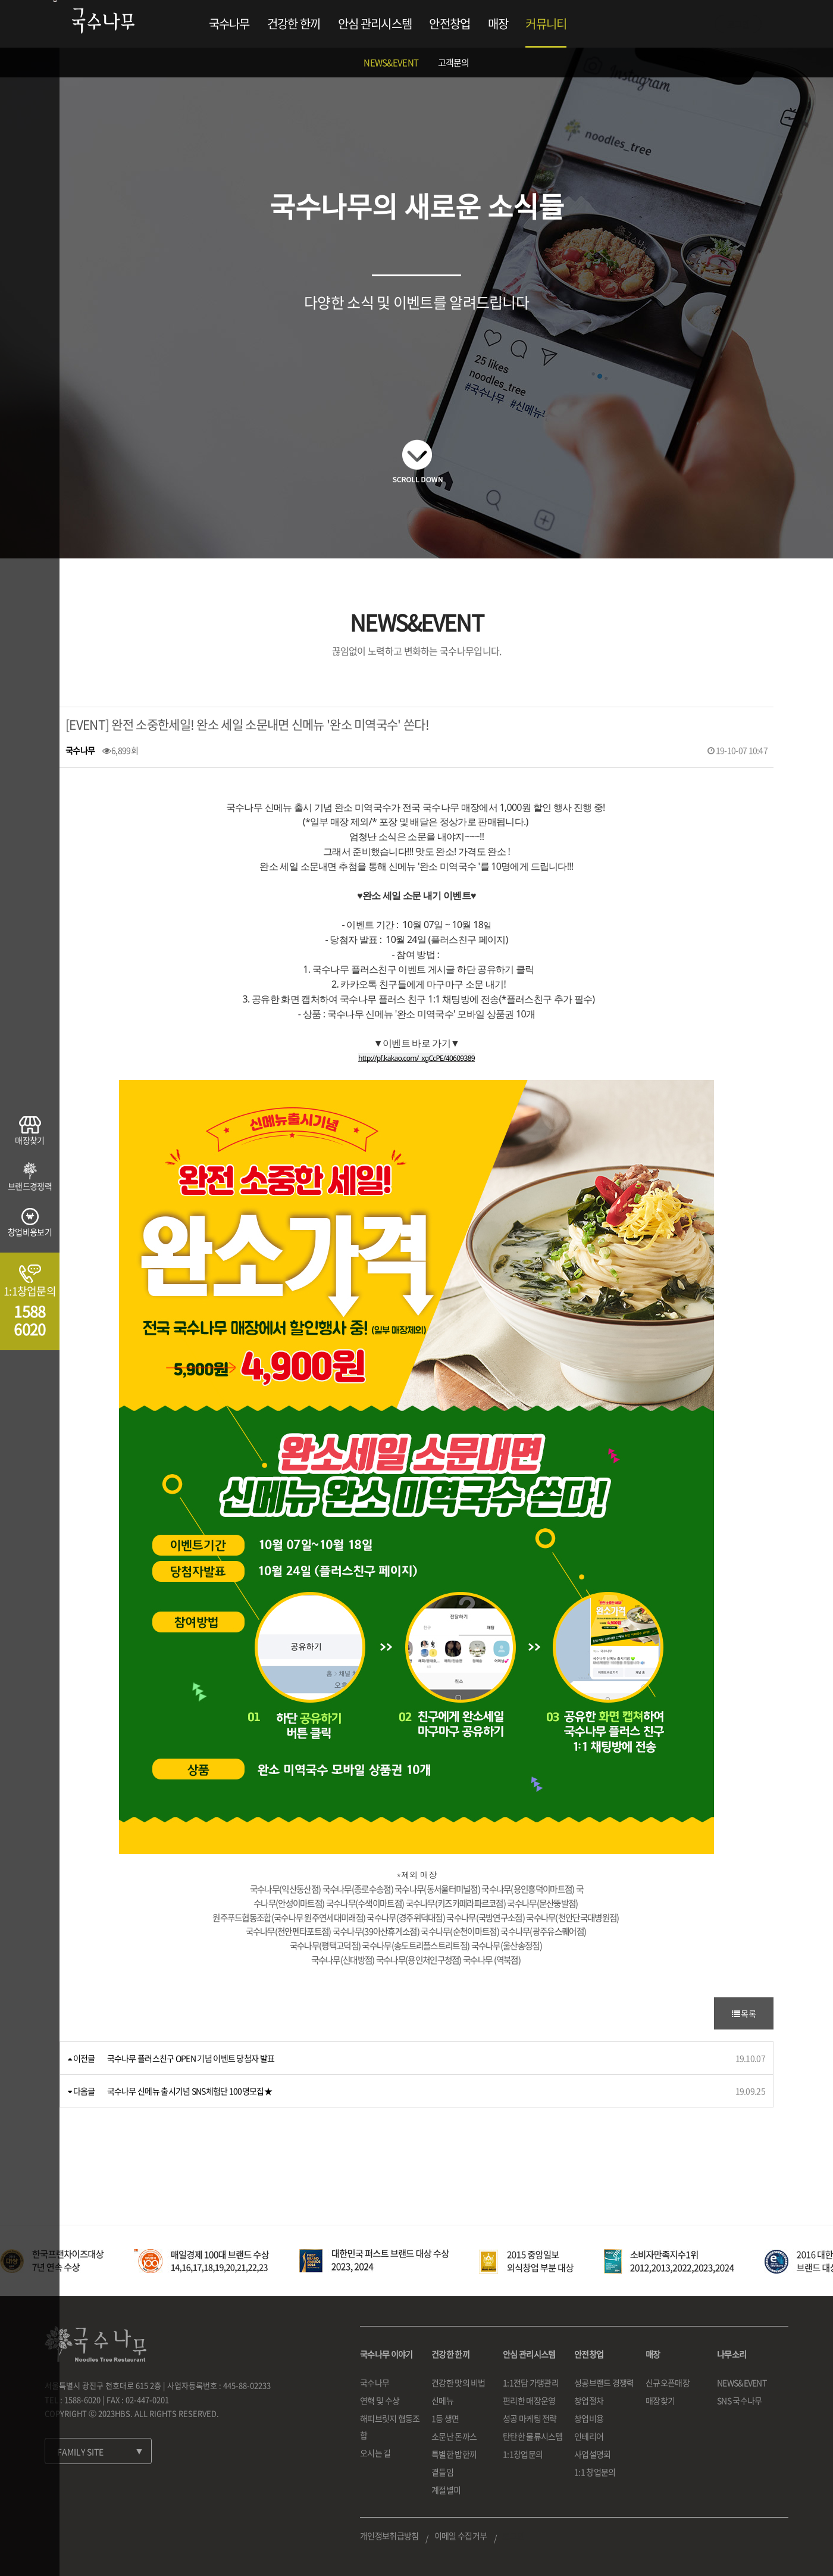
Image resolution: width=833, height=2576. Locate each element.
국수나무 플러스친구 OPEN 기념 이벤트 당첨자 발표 (191, 2058)
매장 (498, 23)
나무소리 (731, 2354)
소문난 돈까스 (454, 2436)
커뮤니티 (545, 23)
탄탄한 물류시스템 (533, 2436)
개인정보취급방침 (389, 2535)
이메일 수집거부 (460, 2535)
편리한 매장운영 (529, 2400)
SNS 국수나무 (739, 2400)
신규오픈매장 (668, 2382)
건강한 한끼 (294, 23)
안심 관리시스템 (375, 23)
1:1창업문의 (523, 2454)
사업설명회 (592, 2454)
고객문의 (453, 62)
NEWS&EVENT (391, 62)
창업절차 (588, 2400)
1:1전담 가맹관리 (531, 2382)
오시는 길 (375, 2453)
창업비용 (588, 2418)
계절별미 (446, 2490)
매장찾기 (660, 2400)
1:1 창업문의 (594, 2472)
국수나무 (229, 23)
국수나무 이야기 (386, 2354)
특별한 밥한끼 (454, 2454)
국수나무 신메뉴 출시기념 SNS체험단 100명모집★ (189, 2091)
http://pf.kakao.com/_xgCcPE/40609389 (416, 1058)
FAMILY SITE (80, 2452)
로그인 (738, 24)
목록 (744, 2013)
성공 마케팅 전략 (530, 2418)
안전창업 (449, 23)
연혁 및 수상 (379, 2400)
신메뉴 (442, 2400)
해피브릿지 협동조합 (390, 2426)
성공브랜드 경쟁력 (604, 2382)
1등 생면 (445, 2418)
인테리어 (588, 2436)
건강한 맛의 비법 (458, 2382)
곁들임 (442, 2472)
